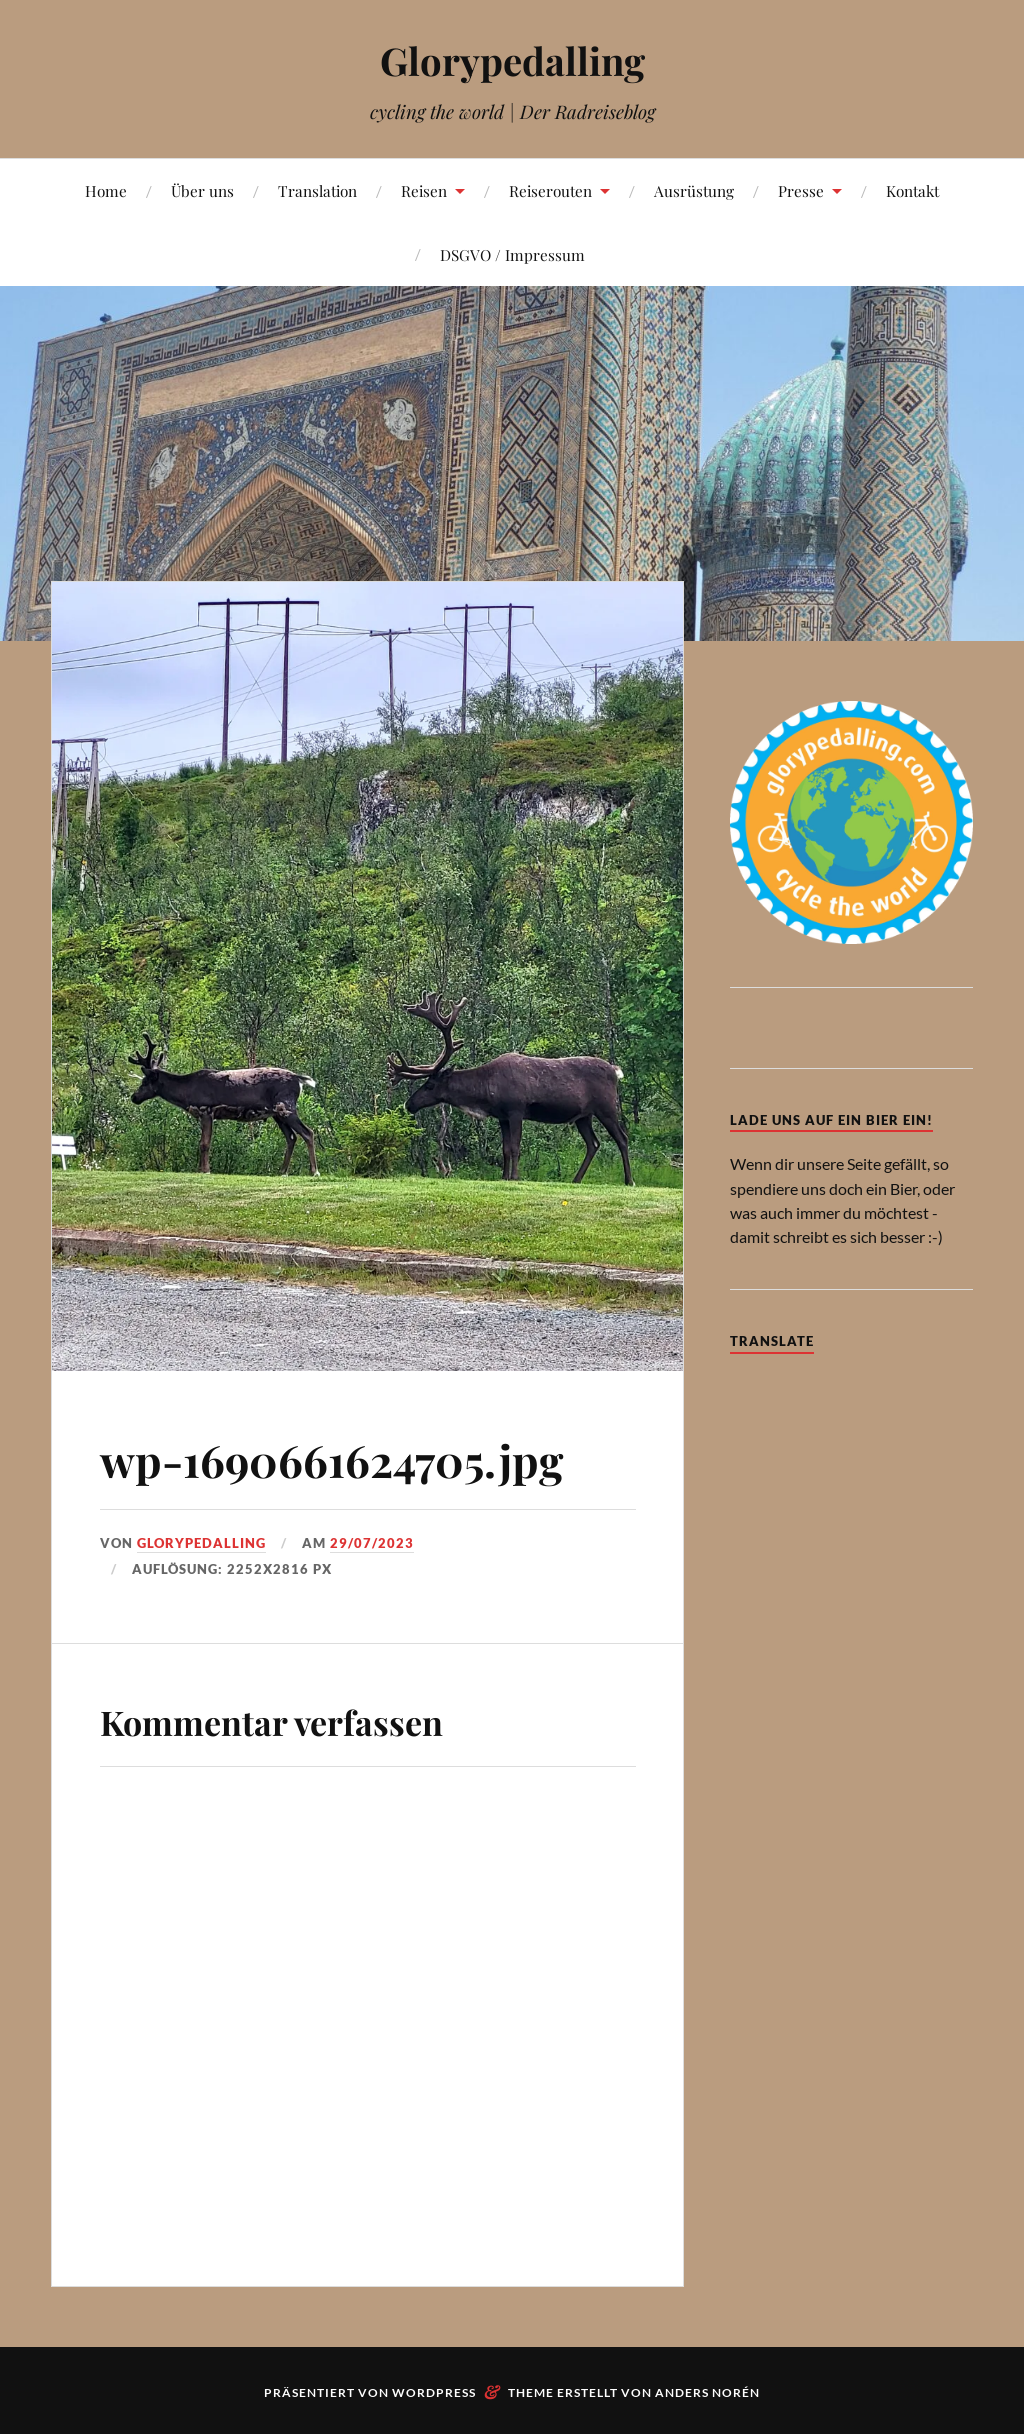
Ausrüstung (694, 190)
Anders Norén (707, 2392)
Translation (317, 190)
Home (106, 190)
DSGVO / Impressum (512, 254)
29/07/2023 (372, 1543)
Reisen (424, 190)
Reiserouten (550, 190)
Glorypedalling (512, 60)
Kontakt (912, 190)
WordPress (434, 2392)
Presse (801, 190)
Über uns (202, 190)
